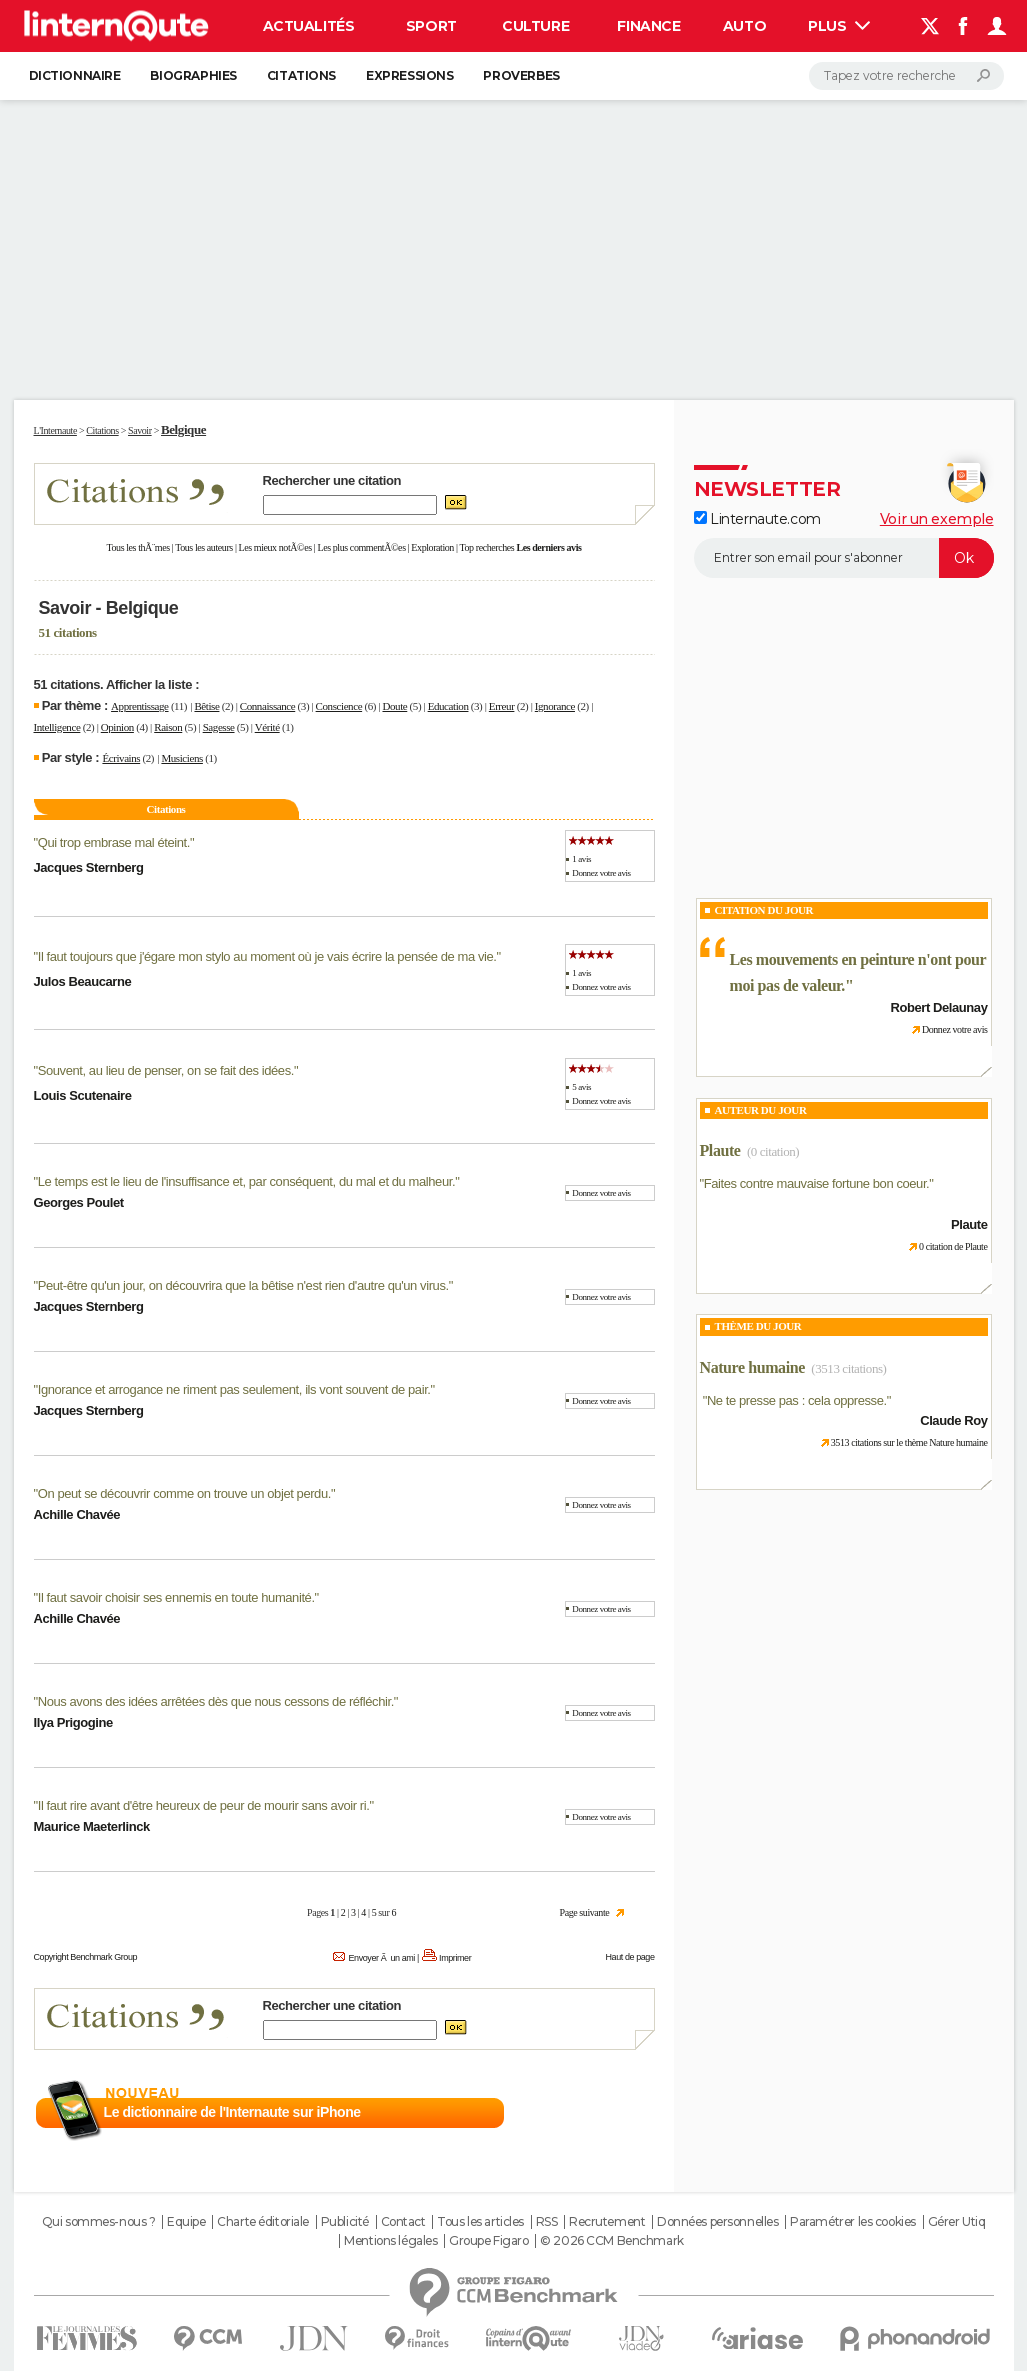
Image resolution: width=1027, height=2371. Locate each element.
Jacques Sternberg (89, 867)
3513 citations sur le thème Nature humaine (909, 1442)
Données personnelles (718, 2222)
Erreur (502, 706)
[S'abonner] (844, 558)
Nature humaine (752, 1367)
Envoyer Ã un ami (381, 1958)
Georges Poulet (79, 1202)
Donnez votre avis (601, 873)
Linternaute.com (757, 519)
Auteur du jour (761, 1110)
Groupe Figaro (489, 2241)
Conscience (339, 706)
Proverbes (521, 75)
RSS (547, 2222)
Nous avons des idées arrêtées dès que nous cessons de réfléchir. (216, 1701)
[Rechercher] (906, 76)
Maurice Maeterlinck (92, 1826)
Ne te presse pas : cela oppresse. (797, 1400)
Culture (535, 26)
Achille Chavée (77, 1514)
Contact (403, 2222)
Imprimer (455, 1958)
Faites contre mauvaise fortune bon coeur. (817, 1183)
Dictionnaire (75, 75)
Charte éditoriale (263, 2222)
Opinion (117, 727)
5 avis (581, 1087)
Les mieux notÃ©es (275, 547)
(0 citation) (773, 1151)
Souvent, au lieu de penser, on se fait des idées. (166, 1070)
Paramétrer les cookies (853, 2222)
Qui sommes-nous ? (99, 2222)
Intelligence (57, 727)
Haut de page (629, 1957)
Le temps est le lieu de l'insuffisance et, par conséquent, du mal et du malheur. (246, 1181)
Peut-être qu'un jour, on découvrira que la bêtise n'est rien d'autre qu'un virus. (243, 1285)
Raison (168, 727)
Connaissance (267, 706)
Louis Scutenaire (83, 1095)
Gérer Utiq (957, 2222)
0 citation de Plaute (953, 1246)
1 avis (581, 859)
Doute (394, 706)
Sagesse (219, 727)
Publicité (345, 2222)
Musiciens (181, 758)
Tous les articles (480, 2222)
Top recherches (487, 547)
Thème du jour (758, 1326)
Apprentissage (139, 706)
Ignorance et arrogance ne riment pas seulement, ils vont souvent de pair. (234, 1389)
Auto (744, 26)
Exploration (432, 547)
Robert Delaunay (938, 1007)
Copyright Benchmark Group (86, 1957)
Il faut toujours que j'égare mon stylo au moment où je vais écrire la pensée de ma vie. (267, 956)
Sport (431, 26)
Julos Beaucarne (83, 981)
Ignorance (555, 706)
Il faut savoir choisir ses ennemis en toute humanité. (176, 1597)
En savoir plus (610, 2113)
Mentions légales (390, 2241)
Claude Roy (953, 1420)
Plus (839, 26)
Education (448, 706)
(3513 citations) (848, 1368)
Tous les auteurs (204, 547)
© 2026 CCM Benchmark (612, 2241)
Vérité (267, 727)
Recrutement (607, 2222)
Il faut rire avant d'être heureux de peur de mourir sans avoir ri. (204, 1805)
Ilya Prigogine (73, 1722)
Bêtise (206, 706)
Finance (648, 26)
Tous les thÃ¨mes (138, 547)
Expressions (409, 75)
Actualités (309, 26)
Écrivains (121, 758)
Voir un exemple (937, 519)
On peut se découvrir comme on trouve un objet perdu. (184, 1493)
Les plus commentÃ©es (362, 547)
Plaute (720, 1150)
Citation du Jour (764, 910)
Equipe (186, 2222)
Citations (301, 75)
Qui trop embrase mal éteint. (114, 842)
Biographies (193, 75)
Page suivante (585, 1912)
